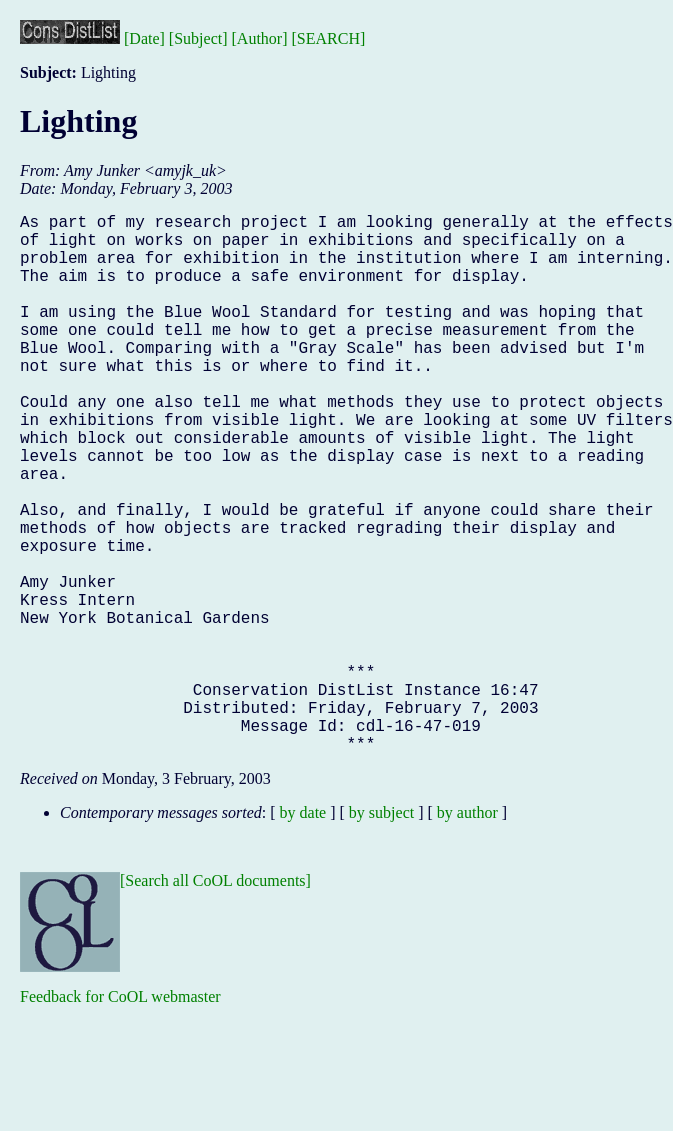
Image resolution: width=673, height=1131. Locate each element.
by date (303, 932)
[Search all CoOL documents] (215, 1000)
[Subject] (198, 38)
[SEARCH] (329, 38)
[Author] (260, 38)
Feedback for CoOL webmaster (120, 1116)
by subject (381, 932)
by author (467, 932)
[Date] (144, 38)
